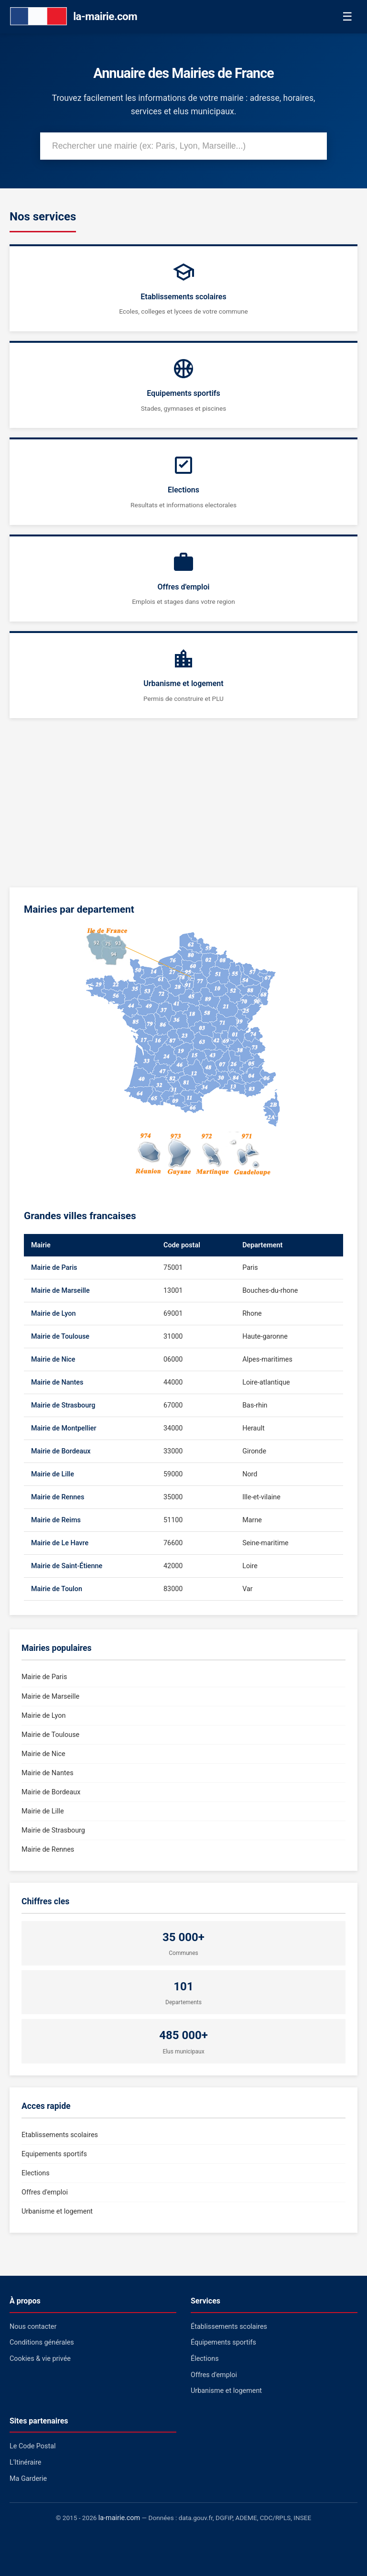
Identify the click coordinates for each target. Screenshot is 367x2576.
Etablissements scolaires (60, 2135)
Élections (205, 2359)
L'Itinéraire (25, 2462)
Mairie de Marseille (60, 1291)
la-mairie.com (119, 2518)
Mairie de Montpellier (64, 1428)
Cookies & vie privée (40, 2359)
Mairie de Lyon (53, 1314)
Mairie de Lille (52, 1474)
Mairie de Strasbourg (63, 1405)
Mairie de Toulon (56, 1589)
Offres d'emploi (45, 2192)
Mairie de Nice (53, 1359)
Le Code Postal (33, 2446)
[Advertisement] (183, 809)
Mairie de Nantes (57, 1382)
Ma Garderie (28, 2479)
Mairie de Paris (54, 1268)
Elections (36, 2173)
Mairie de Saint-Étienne (66, 1566)
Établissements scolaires (229, 2327)
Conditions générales (42, 2342)
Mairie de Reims (56, 1520)
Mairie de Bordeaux (60, 1451)
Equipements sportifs (54, 2154)
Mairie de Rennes (57, 1497)
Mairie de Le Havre (59, 1543)
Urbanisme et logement (57, 2211)
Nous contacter (33, 2327)
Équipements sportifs (223, 2342)
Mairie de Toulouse (60, 1336)
